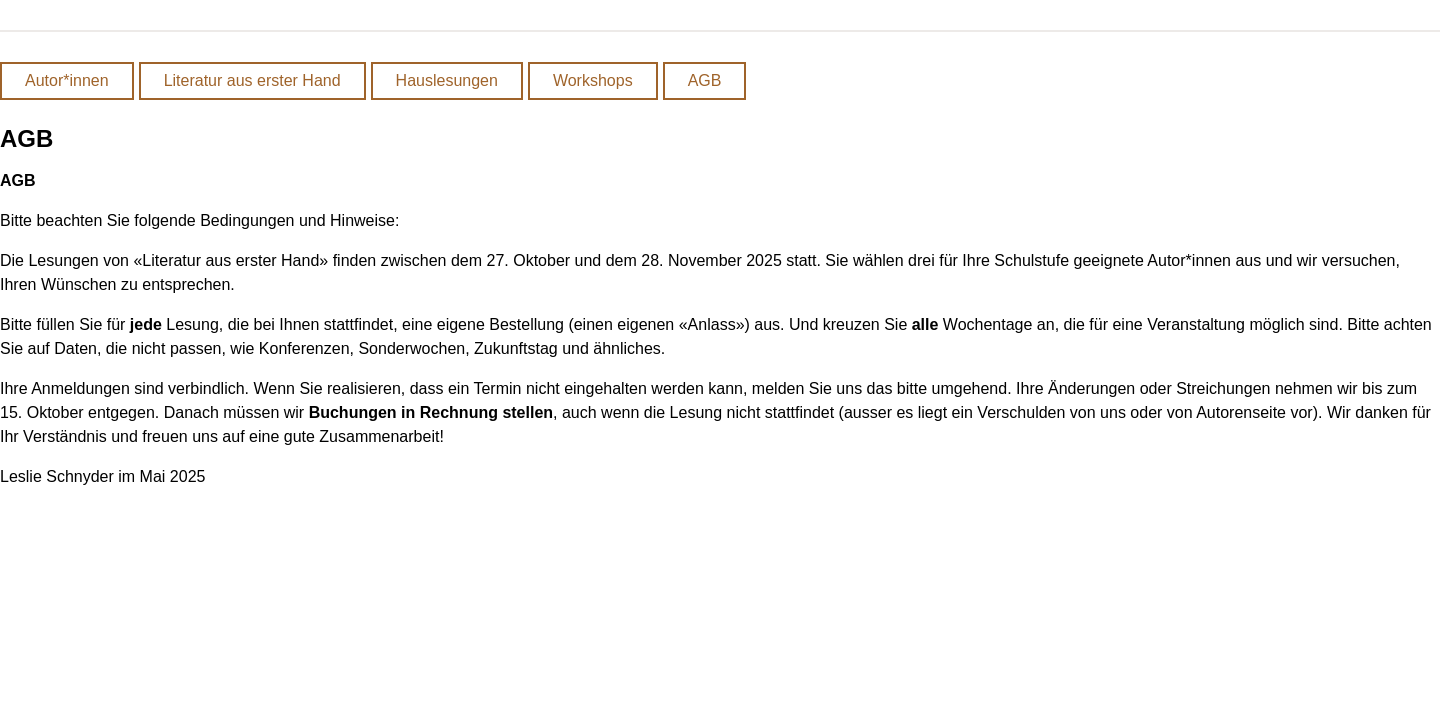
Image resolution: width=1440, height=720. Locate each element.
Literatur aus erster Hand (252, 80)
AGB (705, 80)
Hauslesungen (447, 80)
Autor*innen (67, 80)
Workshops (593, 80)
